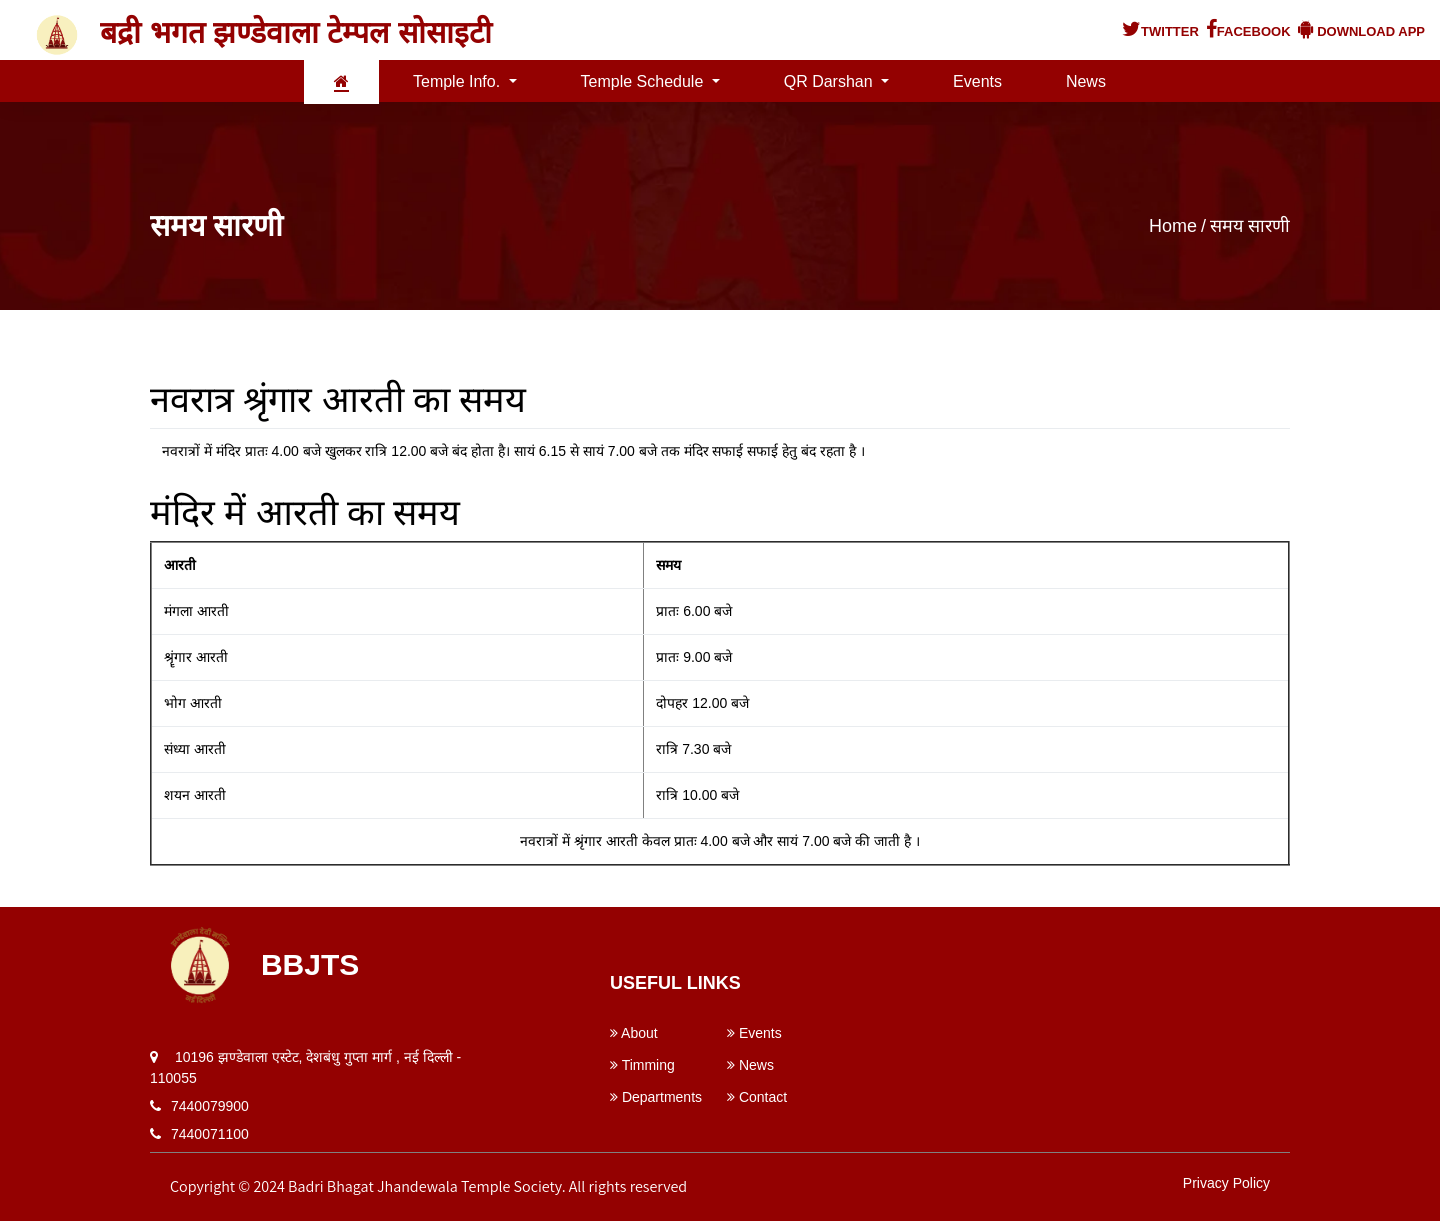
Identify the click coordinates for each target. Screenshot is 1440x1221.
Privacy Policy (1226, 1183)
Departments (656, 1097)
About (634, 1033)
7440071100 (210, 1134)
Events (977, 81)
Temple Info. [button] (459, 81)
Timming (642, 1065)
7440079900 (210, 1106)
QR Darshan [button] (830, 81)
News (1086, 81)
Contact (757, 1097)
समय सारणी (1250, 226)
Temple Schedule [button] (644, 81)
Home (1173, 226)
